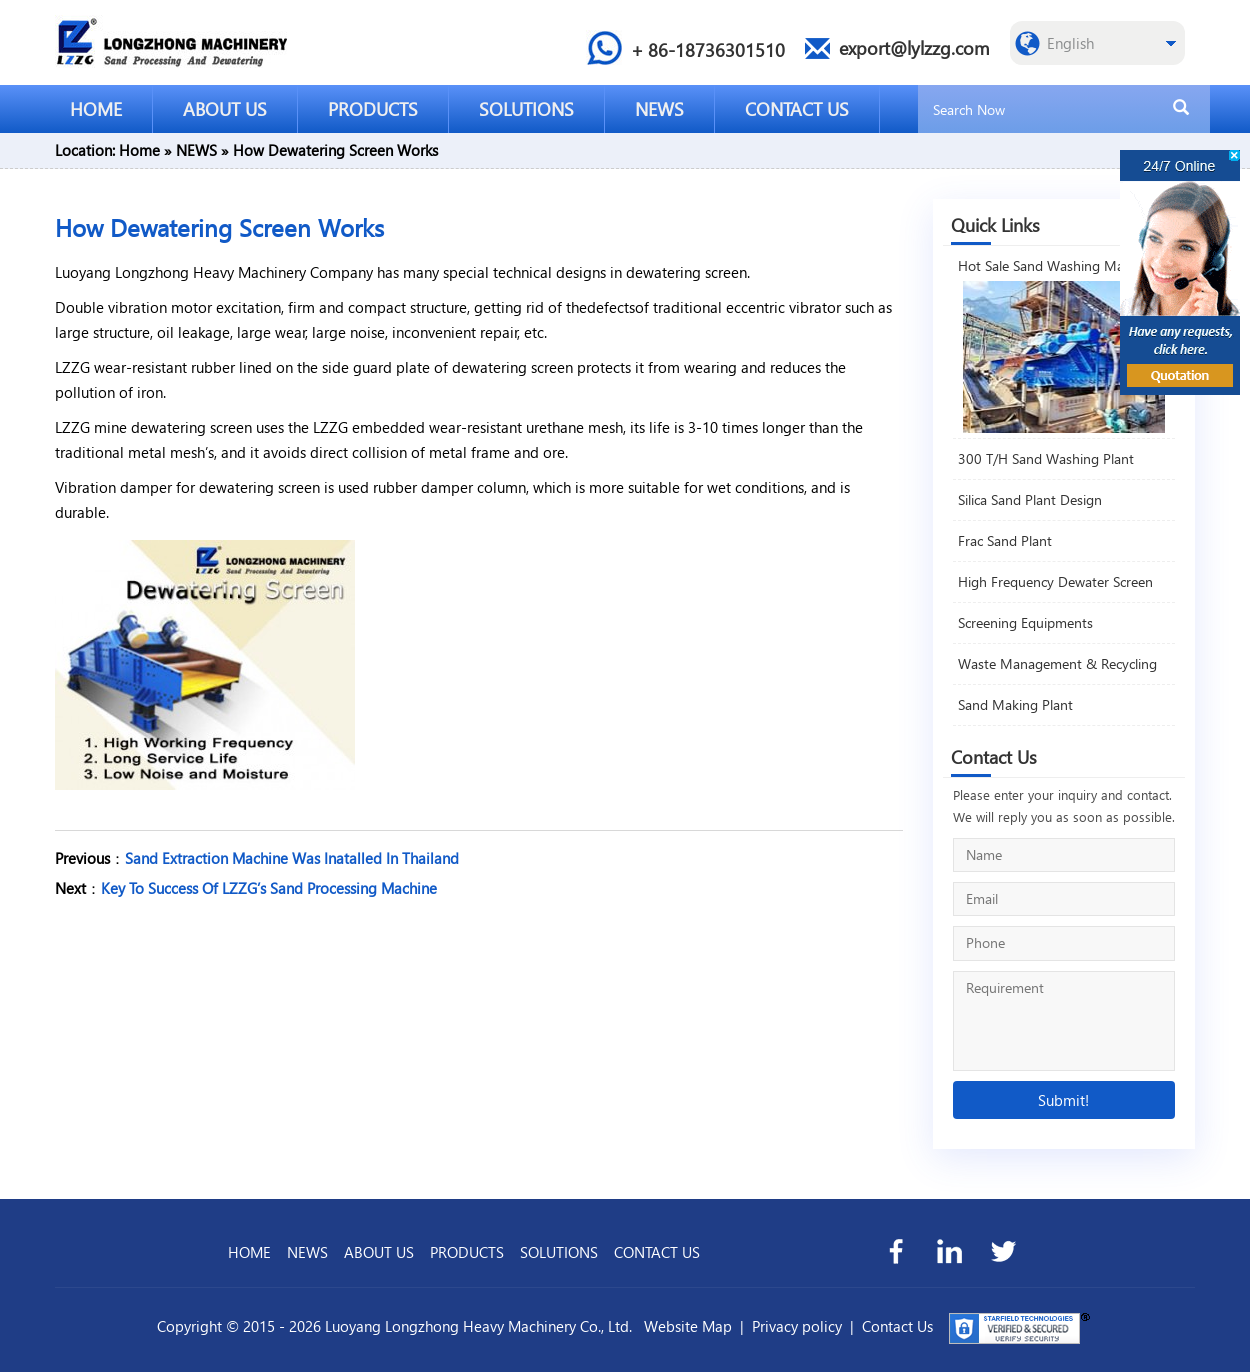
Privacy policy (797, 1326)
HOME (96, 108)
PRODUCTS (373, 108)
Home (139, 150)
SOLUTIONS (526, 108)
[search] (1181, 108)
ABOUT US (225, 108)
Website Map (688, 1326)
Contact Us (897, 1326)
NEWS (659, 108)
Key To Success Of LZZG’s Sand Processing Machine (269, 888)
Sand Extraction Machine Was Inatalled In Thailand (292, 858)
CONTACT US (797, 108)
